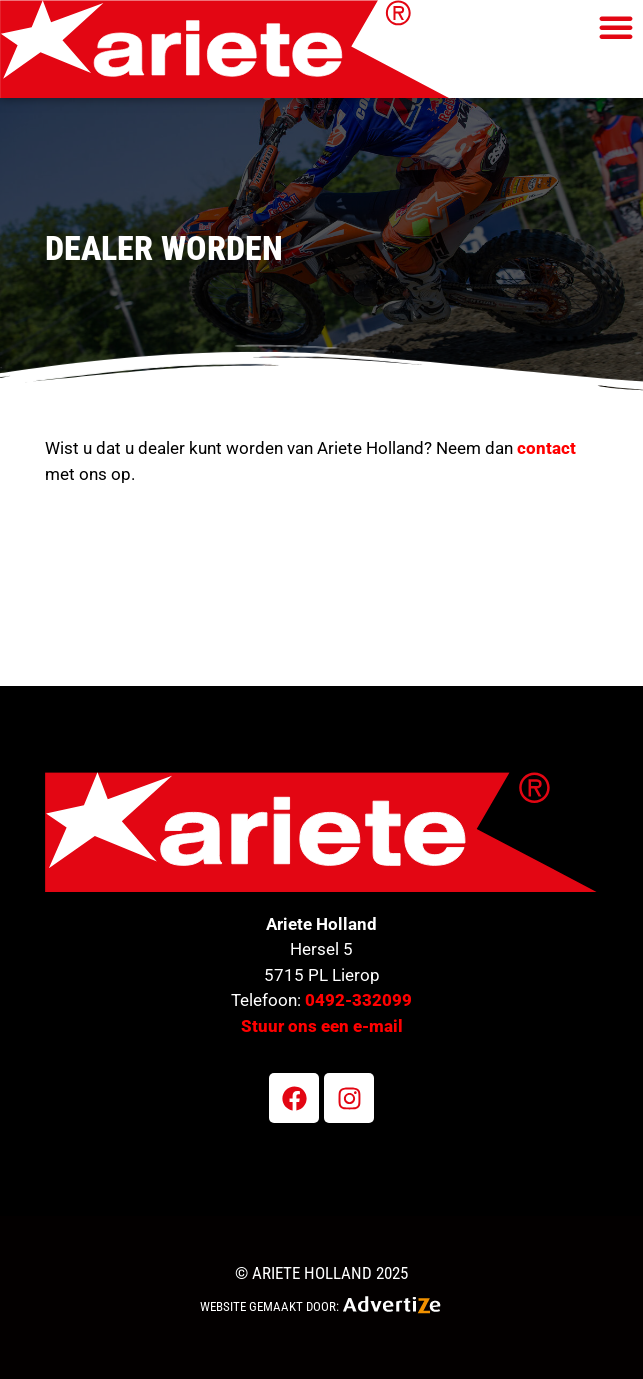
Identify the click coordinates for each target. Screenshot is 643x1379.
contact (546, 448)
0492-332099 (358, 1000)
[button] (616, 27)
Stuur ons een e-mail (322, 1026)
